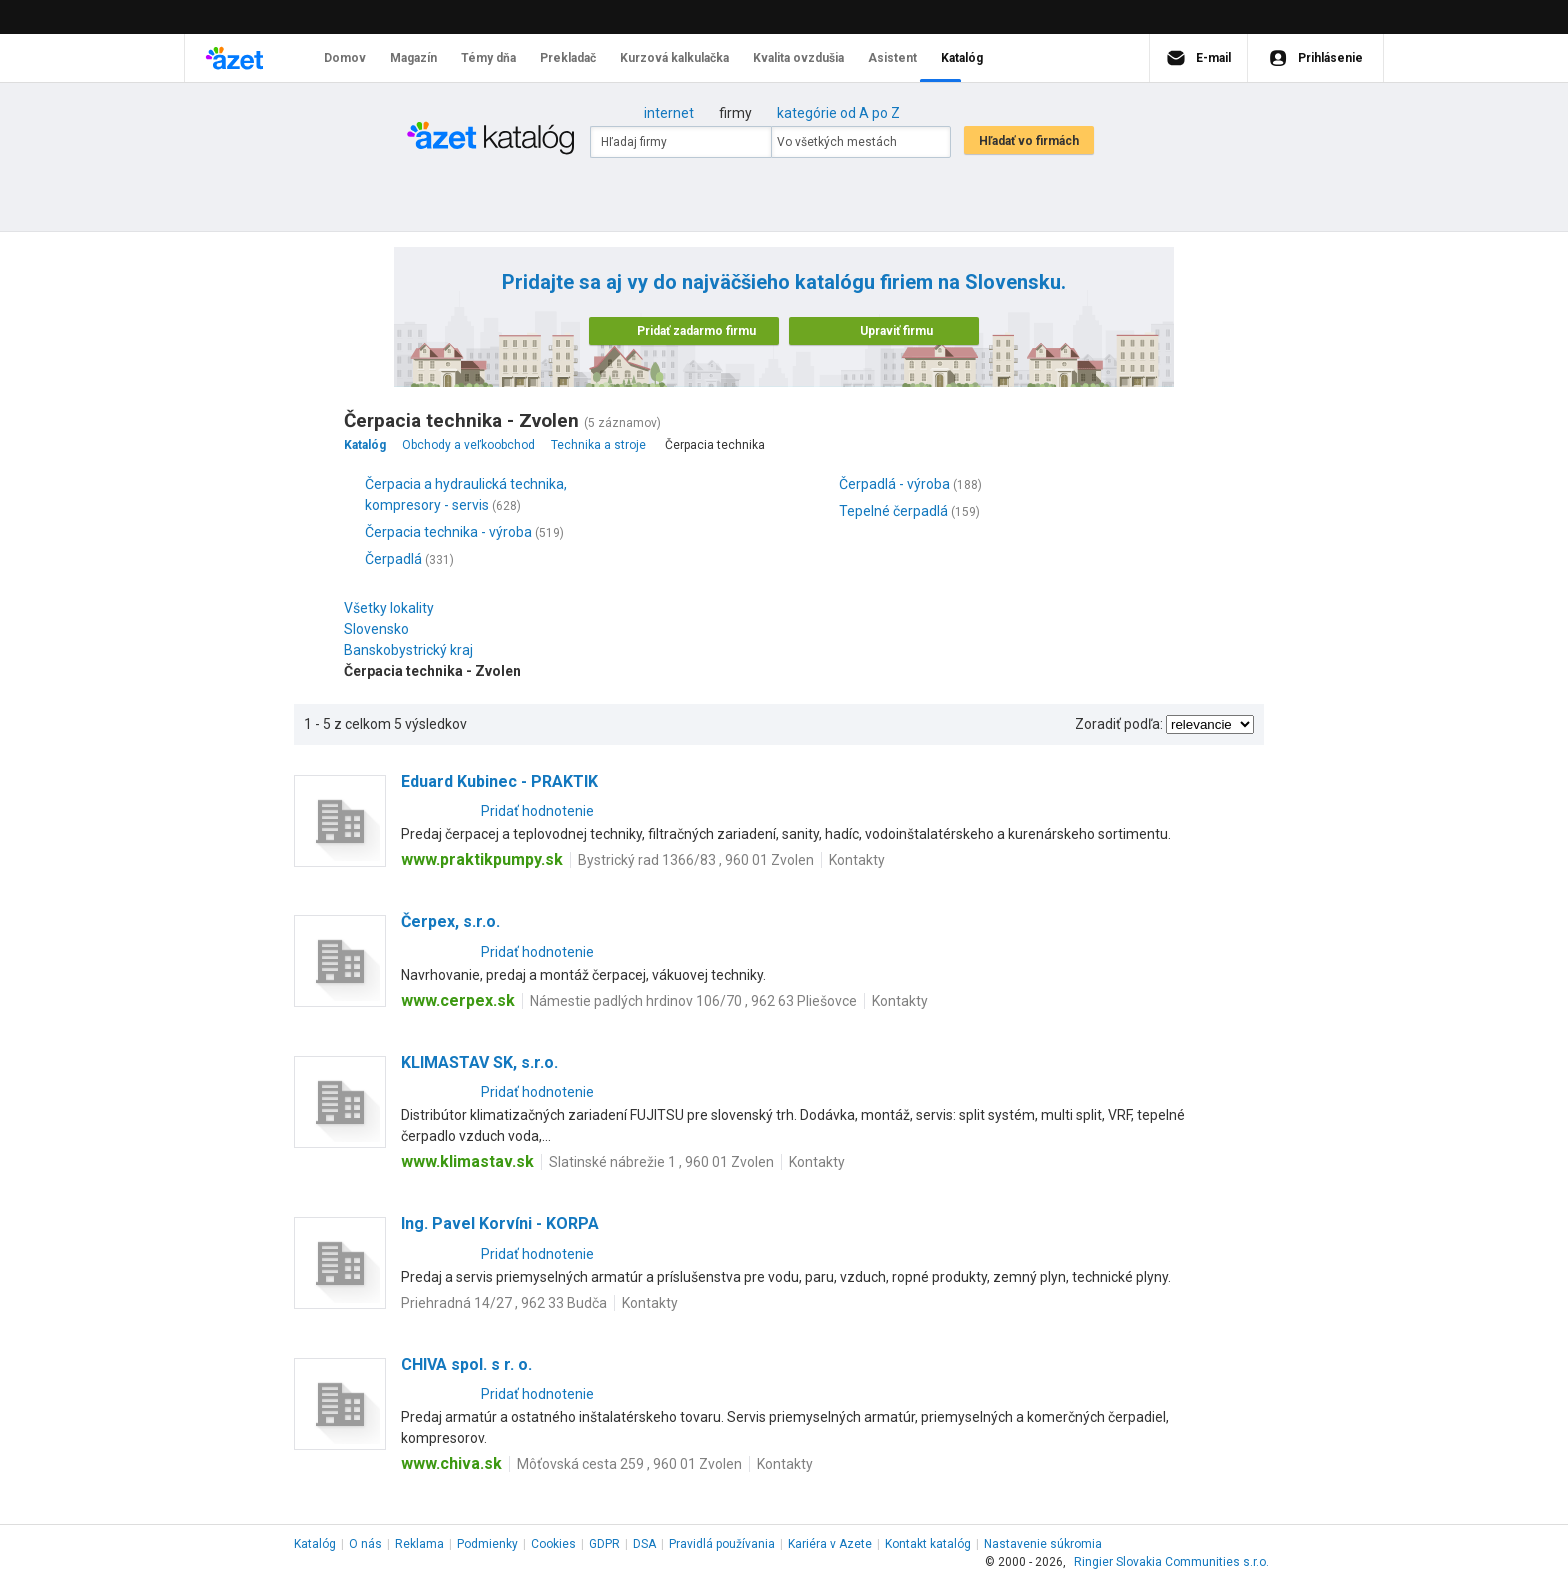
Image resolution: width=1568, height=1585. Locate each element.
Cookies (553, 1544)
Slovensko (381, 629)
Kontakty (857, 860)
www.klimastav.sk (467, 1161)
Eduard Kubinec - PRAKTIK (499, 781)
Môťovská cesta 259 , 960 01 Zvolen (629, 1464)
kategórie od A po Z (838, 113)
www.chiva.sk (451, 1463)
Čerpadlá (393, 559)
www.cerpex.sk (458, 1000)
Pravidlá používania (722, 1544)
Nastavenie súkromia (1043, 1544)
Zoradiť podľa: (1119, 724)
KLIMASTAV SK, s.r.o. (479, 1062)
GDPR (604, 1544)
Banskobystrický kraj (413, 650)
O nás (365, 1544)
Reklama (419, 1544)
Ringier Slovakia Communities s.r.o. (1171, 1562)
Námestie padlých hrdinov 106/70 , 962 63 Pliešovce (693, 1001)
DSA (644, 1544)
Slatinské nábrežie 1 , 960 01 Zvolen (661, 1162)
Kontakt (928, 1544)
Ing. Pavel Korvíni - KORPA (500, 1223)
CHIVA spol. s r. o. (466, 1364)
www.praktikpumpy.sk (482, 859)
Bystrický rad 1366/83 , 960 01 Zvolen (696, 860)
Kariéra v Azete (830, 1544)
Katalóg (315, 1544)
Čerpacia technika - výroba (448, 532)
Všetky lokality (389, 608)
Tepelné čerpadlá (893, 511)
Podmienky (487, 1544)
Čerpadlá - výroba (894, 484)
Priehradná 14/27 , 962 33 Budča (504, 1303)
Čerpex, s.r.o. (450, 921)
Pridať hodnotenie (537, 811)
